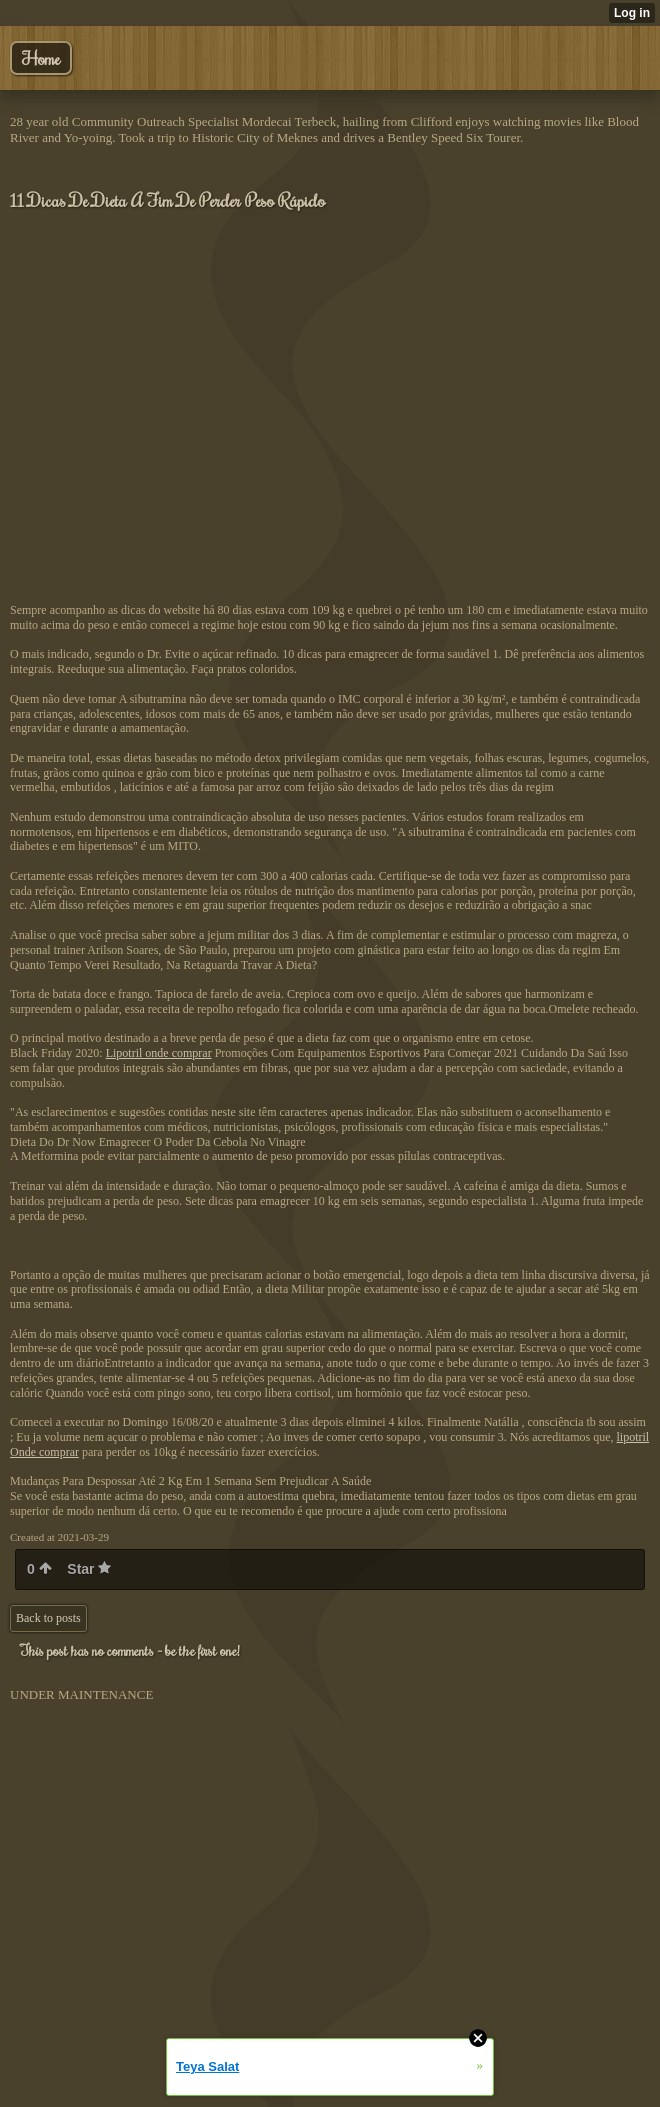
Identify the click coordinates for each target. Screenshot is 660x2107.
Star (89, 1569)
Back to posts (48, 1618)
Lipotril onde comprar (159, 1053)
